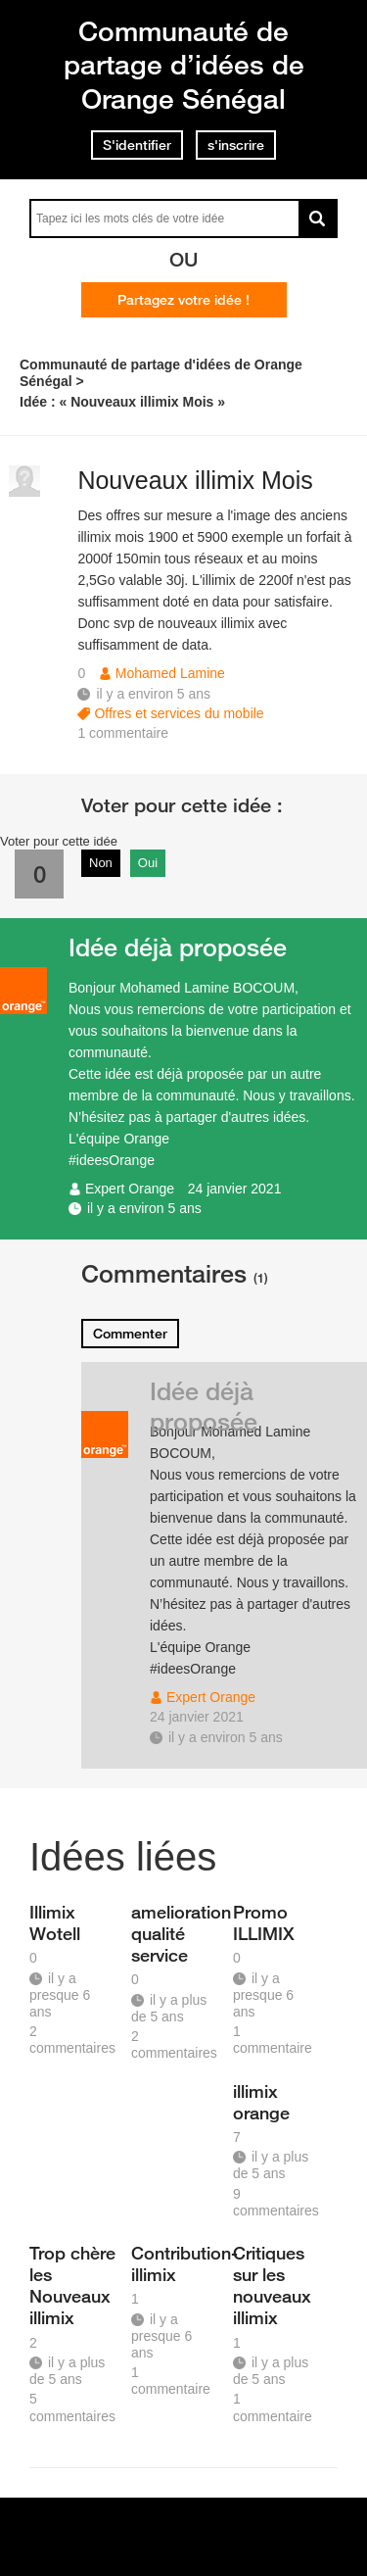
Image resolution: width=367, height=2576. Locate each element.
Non (101, 862)
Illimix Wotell (54, 1922)
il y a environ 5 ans (144, 1208)
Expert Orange (129, 1188)
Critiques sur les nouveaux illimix (272, 2285)
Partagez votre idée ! (183, 300)
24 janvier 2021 (235, 1188)
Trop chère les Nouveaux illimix (72, 2285)
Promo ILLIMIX (264, 1922)
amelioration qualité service (175, 1933)
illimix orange (261, 2101)
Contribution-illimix (175, 2263)
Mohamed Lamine (170, 673)
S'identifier (137, 145)
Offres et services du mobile (178, 713)
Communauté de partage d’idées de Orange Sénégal (184, 65)
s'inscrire (235, 145)
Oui (148, 862)
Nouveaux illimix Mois (194, 480)
